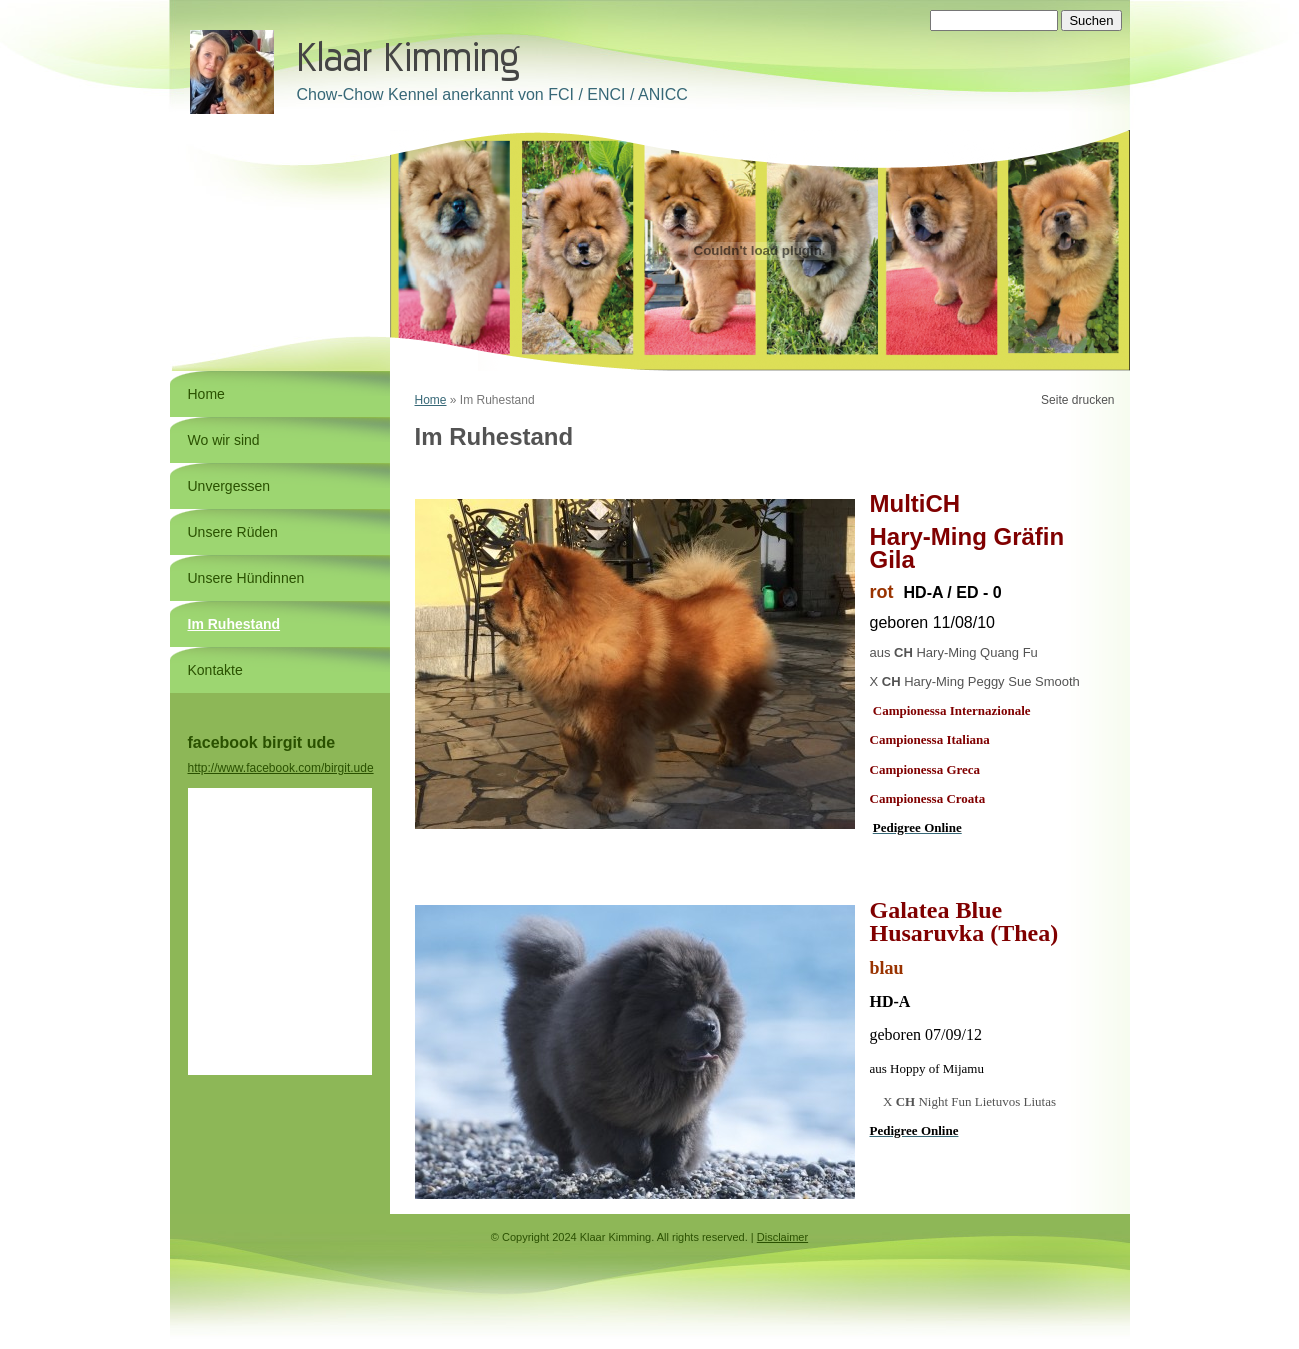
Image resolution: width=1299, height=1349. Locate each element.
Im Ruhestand (234, 624)
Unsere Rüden (233, 532)
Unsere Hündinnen (246, 578)
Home (431, 400)
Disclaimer (782, 1237)
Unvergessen (229, 486)
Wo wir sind (224, 440)
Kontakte (215, 670)
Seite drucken (1077, 400)
